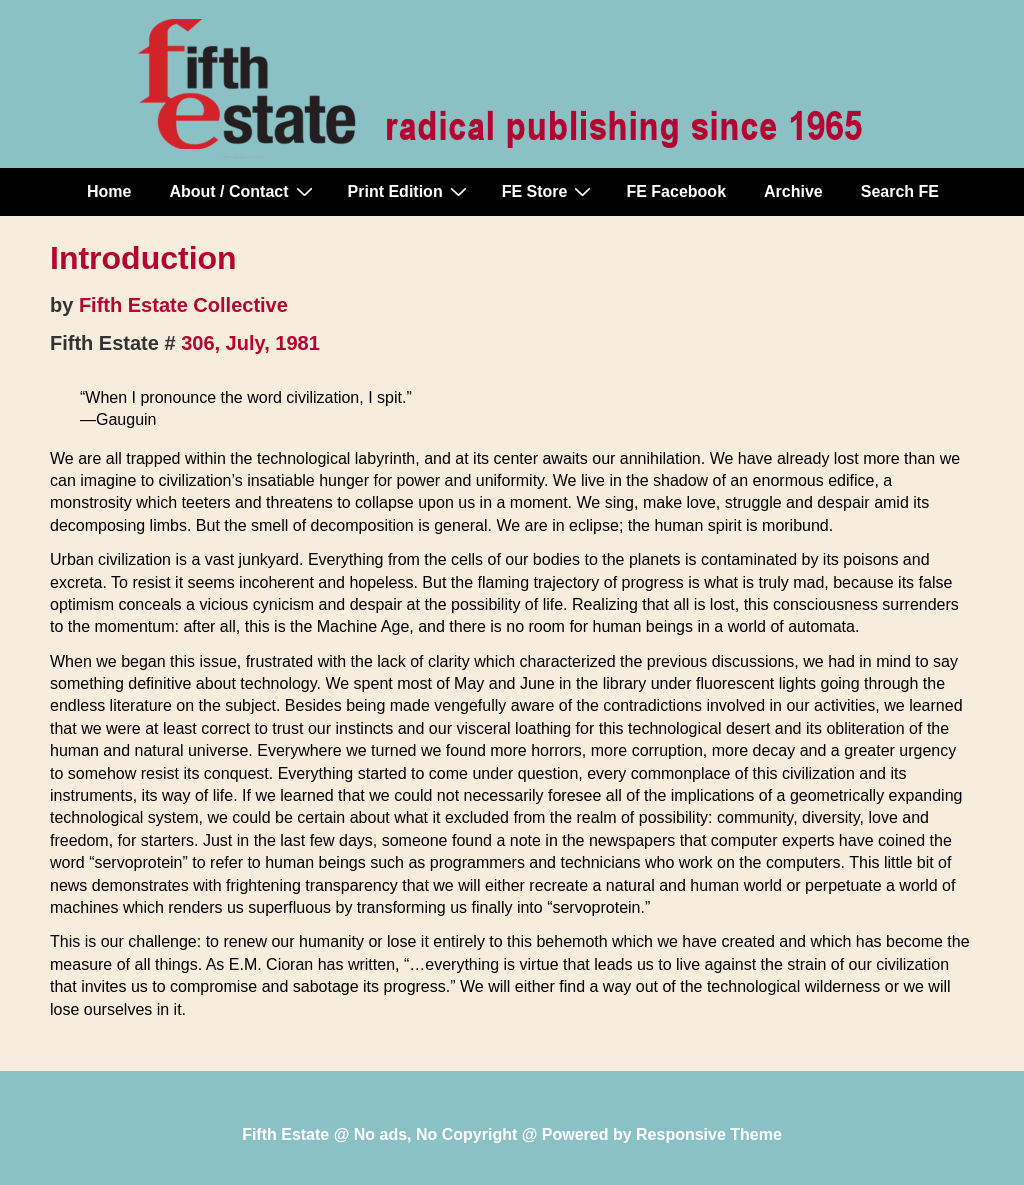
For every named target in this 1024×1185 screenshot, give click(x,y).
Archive (793, 191)
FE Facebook (676, 191)
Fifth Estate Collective (183, 305)
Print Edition (410, 191)
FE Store (549, 191)
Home (109, 191)
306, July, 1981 (250, 343)
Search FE (900, 191)
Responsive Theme (709, 1134)
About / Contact (243, 191)
